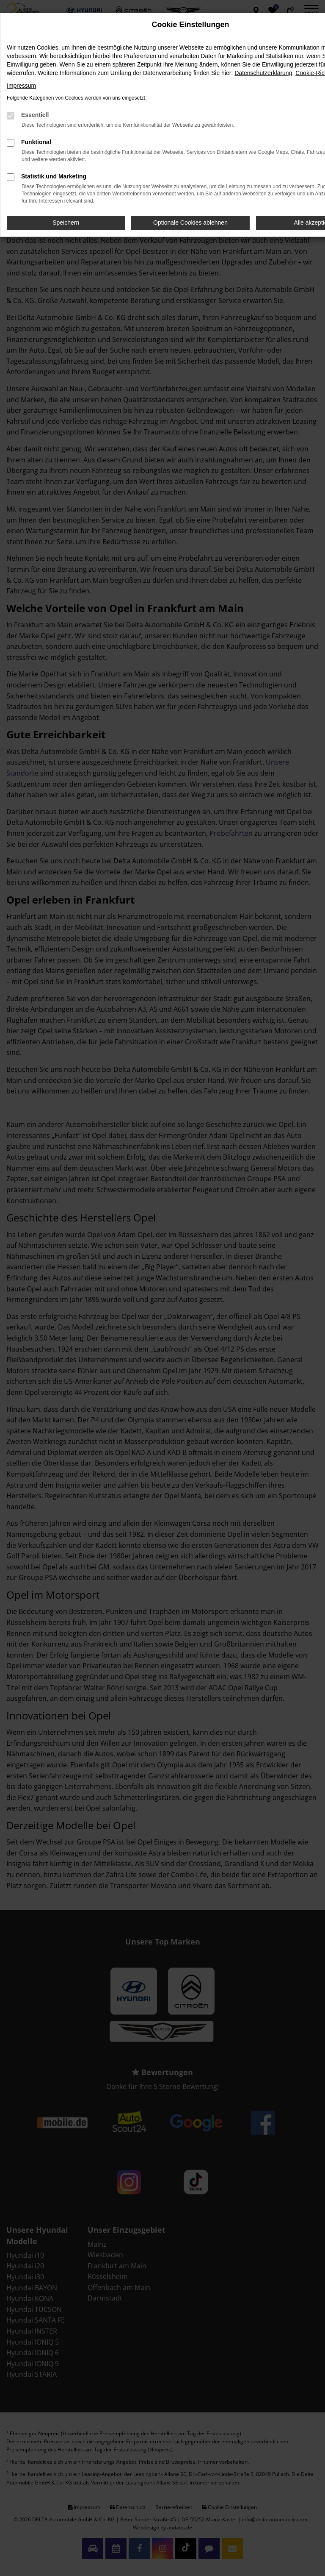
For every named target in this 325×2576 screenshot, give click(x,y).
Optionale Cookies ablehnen (190, 222)
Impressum (21, 85)
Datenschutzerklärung (263, 73)
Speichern (65, 222)
